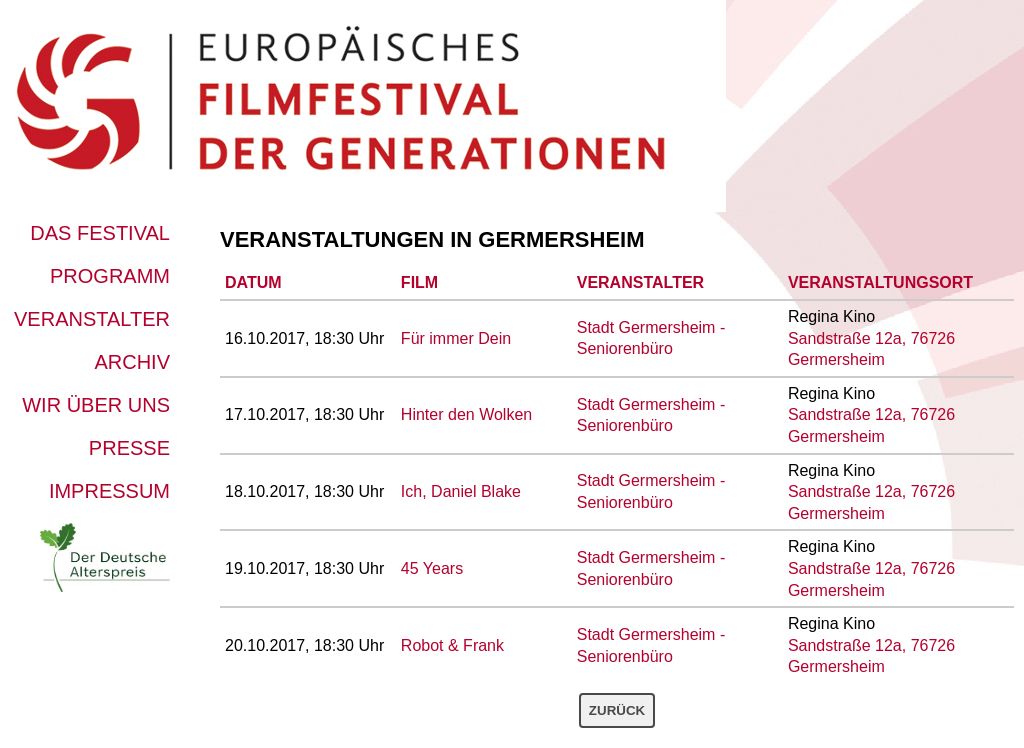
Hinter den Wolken (466, 414)
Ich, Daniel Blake (461, 491)
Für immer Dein (456, 338)
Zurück (617, 710)
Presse (129, 448)
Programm (110, 276)
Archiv (132, 362)
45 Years (432, 568)
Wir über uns (96, 405)
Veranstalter (92, 319)
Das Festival (100, 233)
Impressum (109, 491)
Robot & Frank (452, 645)
